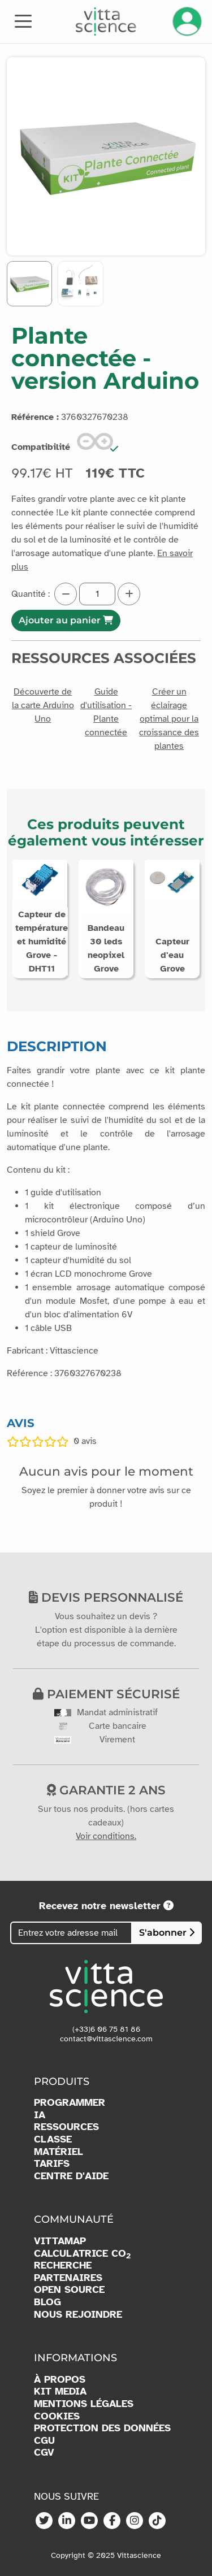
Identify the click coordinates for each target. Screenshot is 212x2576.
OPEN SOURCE (69, 2290)
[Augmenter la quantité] (129, 594)
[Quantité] (97, 594)
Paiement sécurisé (106, 1693)
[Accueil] (106, 21)
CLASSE (53, 2139)
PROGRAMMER (69, 2103)
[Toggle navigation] (23, 20)
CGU (44, 2441)
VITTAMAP (60, 2241)
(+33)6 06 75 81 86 (106, 2029)
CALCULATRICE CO (82, 2254)
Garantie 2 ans (106, 1790)
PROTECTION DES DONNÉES (102, 2428)
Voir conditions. (106, 1836)
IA (39, 2115)
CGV (44, 2452)
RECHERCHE (63, 2265)
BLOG (47, 2302)
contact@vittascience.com (106, 2039)
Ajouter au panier (66, 620)
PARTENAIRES (68, 2278)
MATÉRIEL (58, 2152)
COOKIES (57, 2416)
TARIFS (52, 2164)
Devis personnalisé (106, 1597)
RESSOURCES (66, 2127)
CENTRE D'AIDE (71, 2176)
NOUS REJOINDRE (78, 2315)
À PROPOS (59, 2380)
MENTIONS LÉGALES (83, 2404)
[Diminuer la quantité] (65, 594)
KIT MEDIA (60, 2391)
